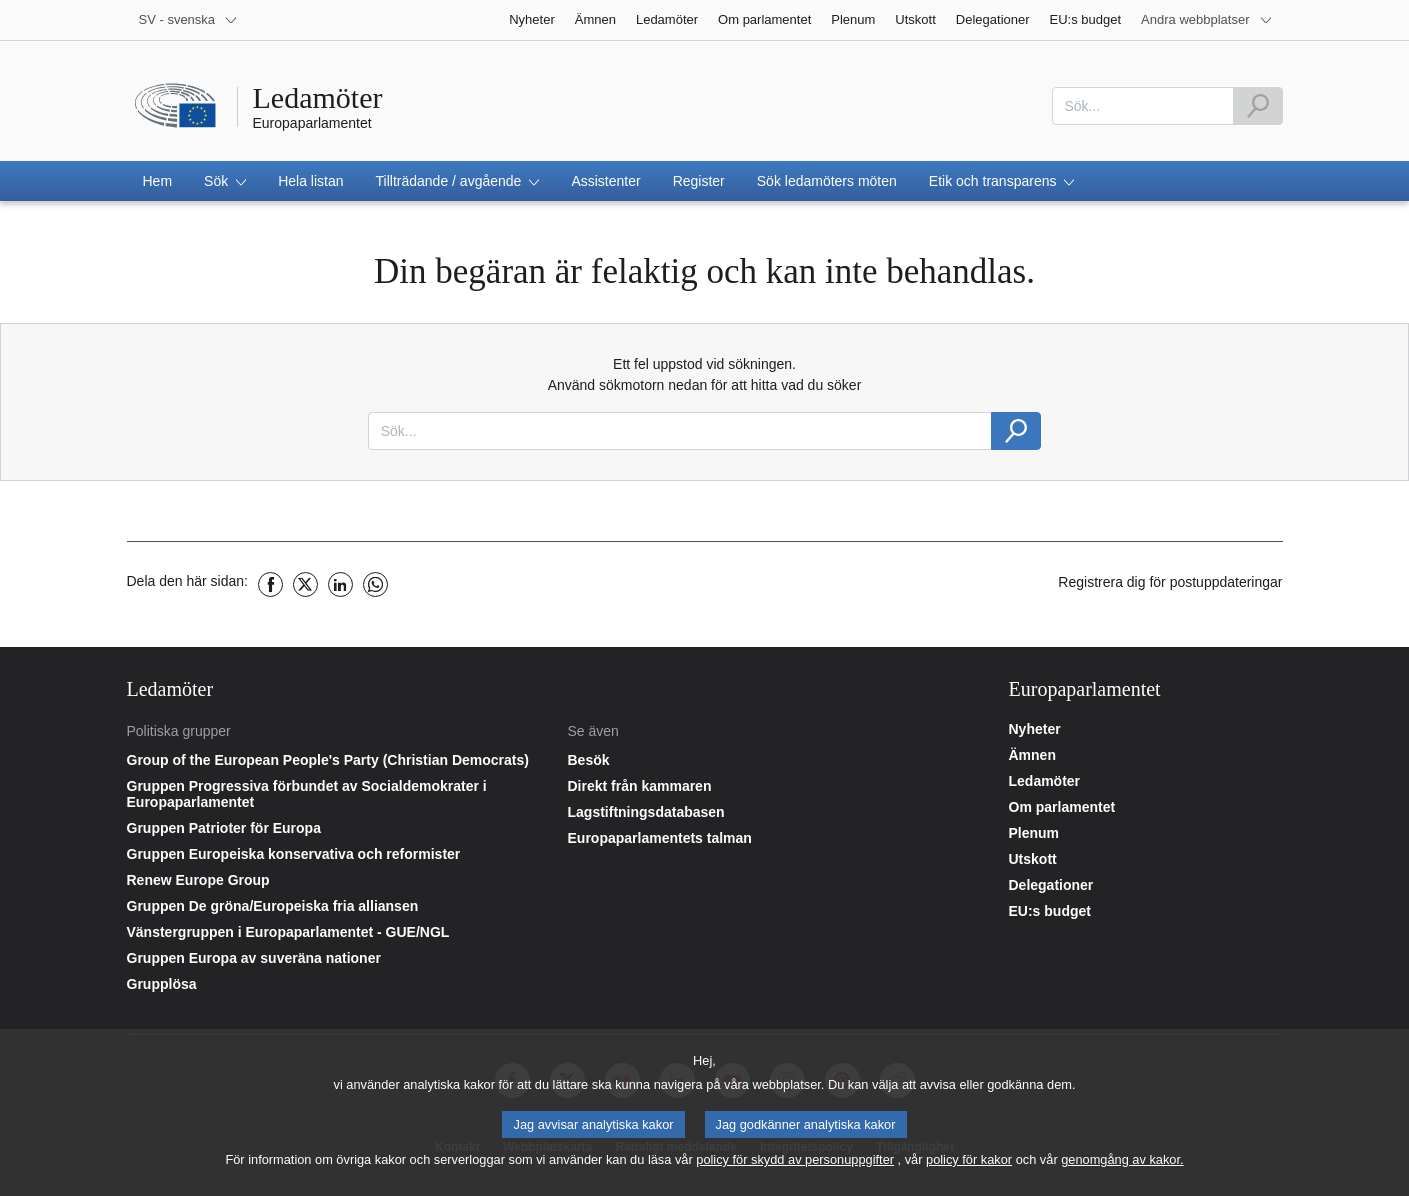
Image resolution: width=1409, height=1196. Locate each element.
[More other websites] (1206, 20)
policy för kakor (969, 1166)
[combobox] (1143, 106)
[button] (225, 181)
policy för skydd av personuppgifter (795, 1166)
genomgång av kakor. (1122, 1166)
